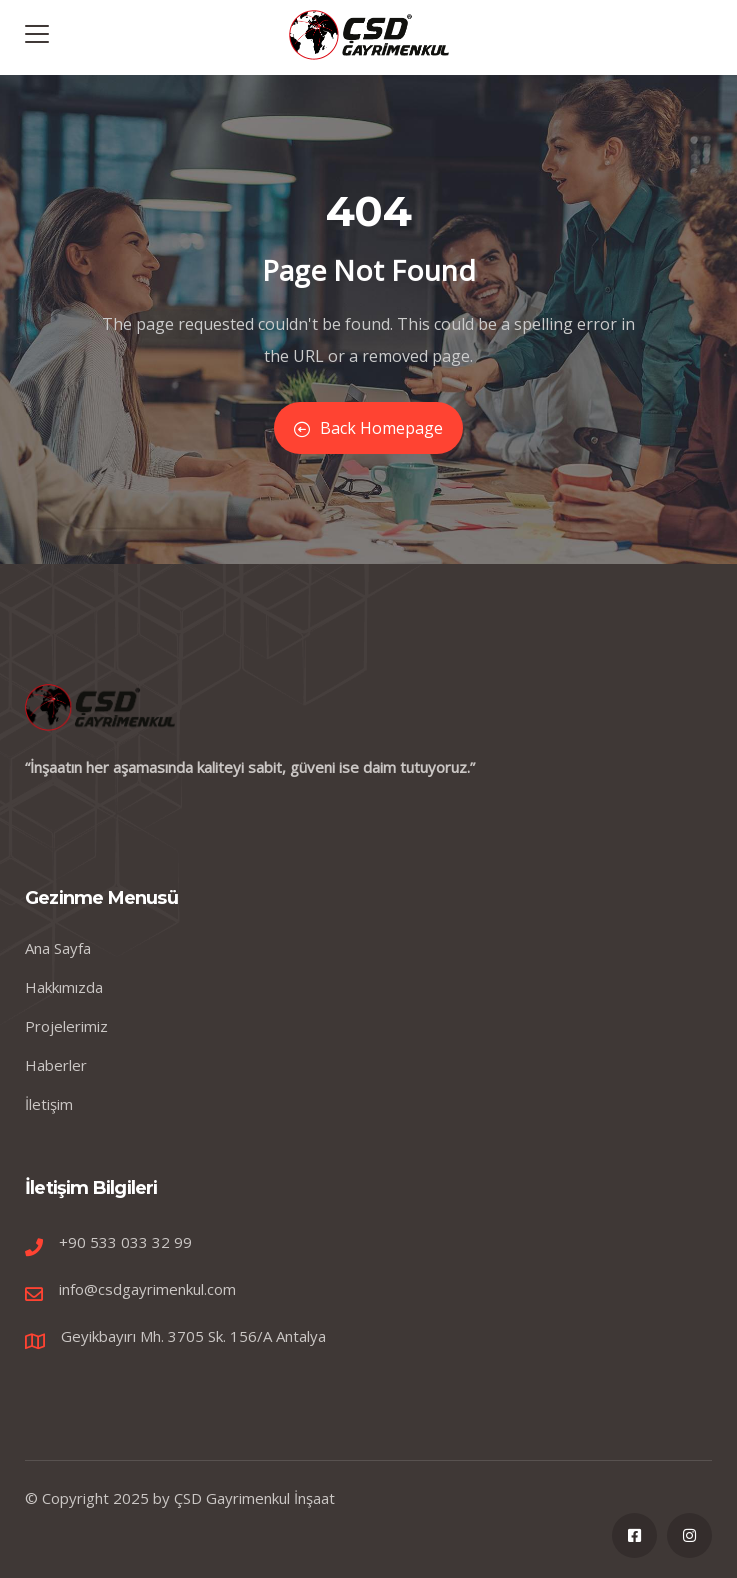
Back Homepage (368, 428)
